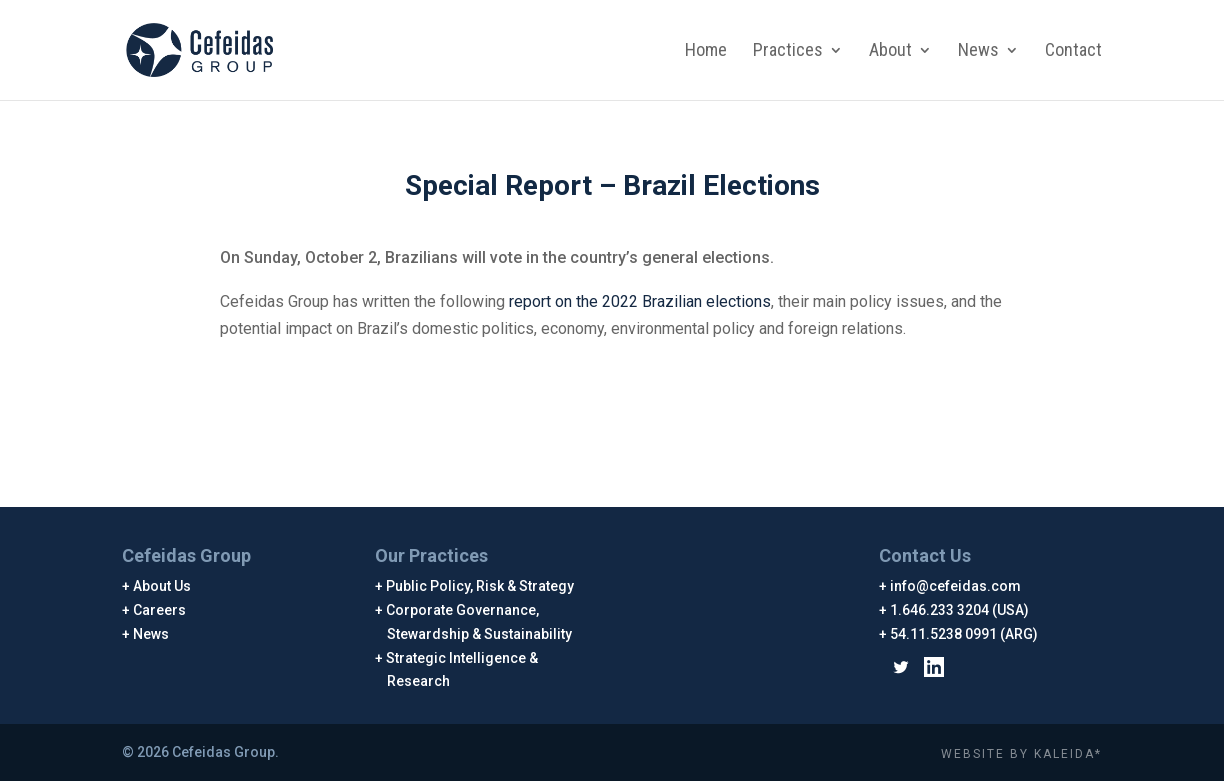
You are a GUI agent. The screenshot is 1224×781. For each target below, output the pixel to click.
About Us (162, 586)
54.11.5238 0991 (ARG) (964, 634)
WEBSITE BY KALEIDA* (1021, 754)
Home (706, 51)
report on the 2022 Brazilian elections (640, 301)
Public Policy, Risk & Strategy (480, 586)
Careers (160, 610)
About (890, 51)
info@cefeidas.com (956, 586)
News (978, 51)
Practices (788, 51)
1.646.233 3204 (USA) (960, 610)
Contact (1073, 51)
